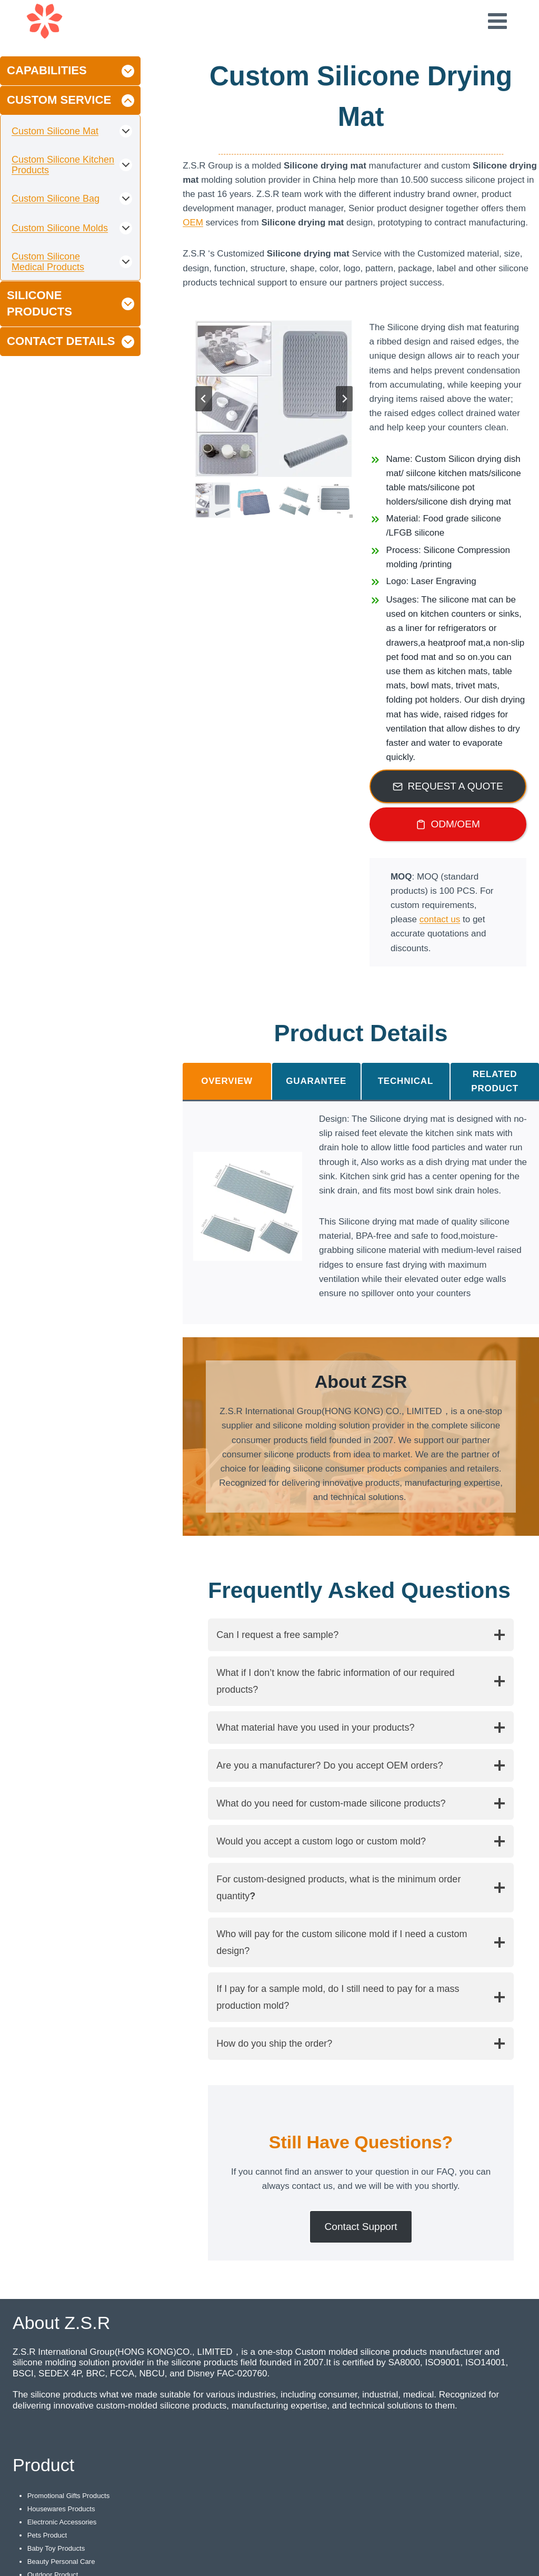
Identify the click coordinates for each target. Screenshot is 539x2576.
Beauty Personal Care (63, 2561)
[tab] (227, 1081)
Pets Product (48, 2535)
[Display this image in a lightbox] (247, 1206)
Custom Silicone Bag (55, 198)
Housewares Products (63, 2508)
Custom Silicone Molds (60, 228)
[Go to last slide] (203, 398)
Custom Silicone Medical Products (48, 261)
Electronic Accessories (64, 2522)
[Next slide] (344, 398)
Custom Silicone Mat (55, 131)
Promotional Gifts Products (70, 2495)
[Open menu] (497, 21)
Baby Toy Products (57, 2548)
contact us (440, 919)
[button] (213, 500)
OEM (193, 223)
